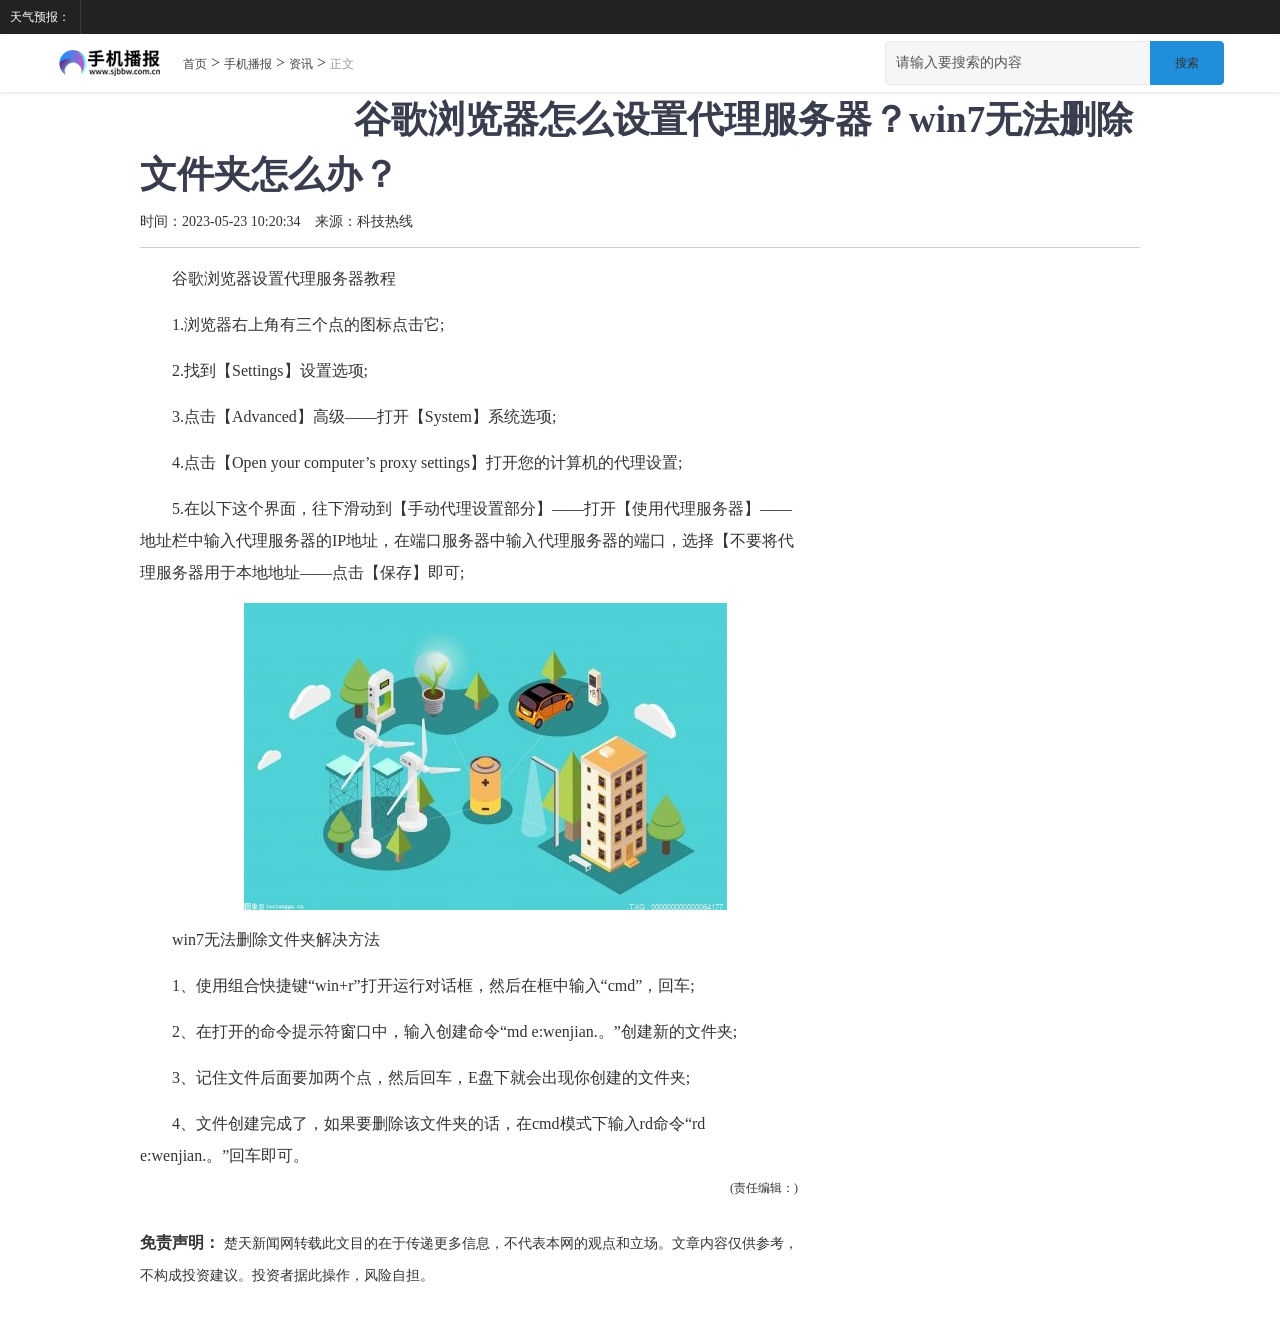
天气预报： (40, 17)
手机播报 (248, 64)
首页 (195, 64)
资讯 (301, 64)
